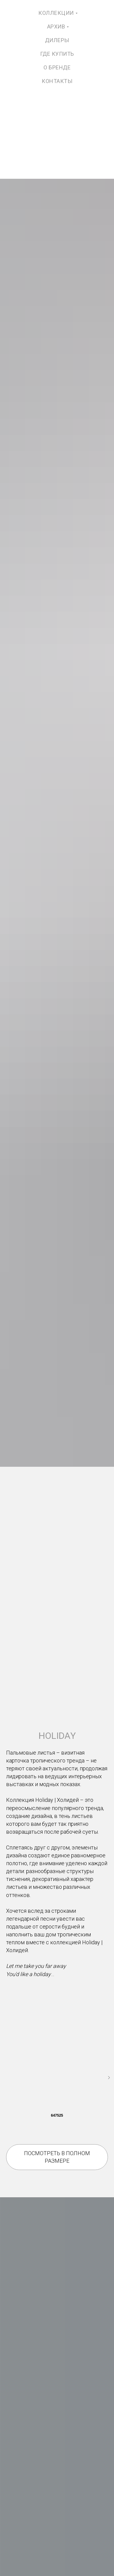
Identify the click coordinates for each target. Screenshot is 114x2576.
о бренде (57, 67)
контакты (57, 81)
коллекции (56, 13)
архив (56, 26)
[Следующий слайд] (108, 2077)
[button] (57, 2157)
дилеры (57, 40)
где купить (57, 54)
